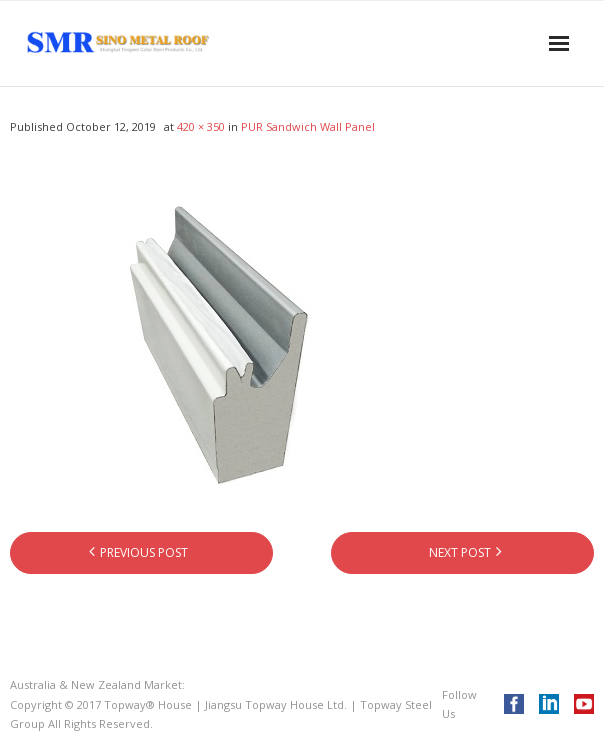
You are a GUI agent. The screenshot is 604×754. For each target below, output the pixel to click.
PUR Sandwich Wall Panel (308, 126)
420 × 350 (201, 126)
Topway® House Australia (256, 684)
